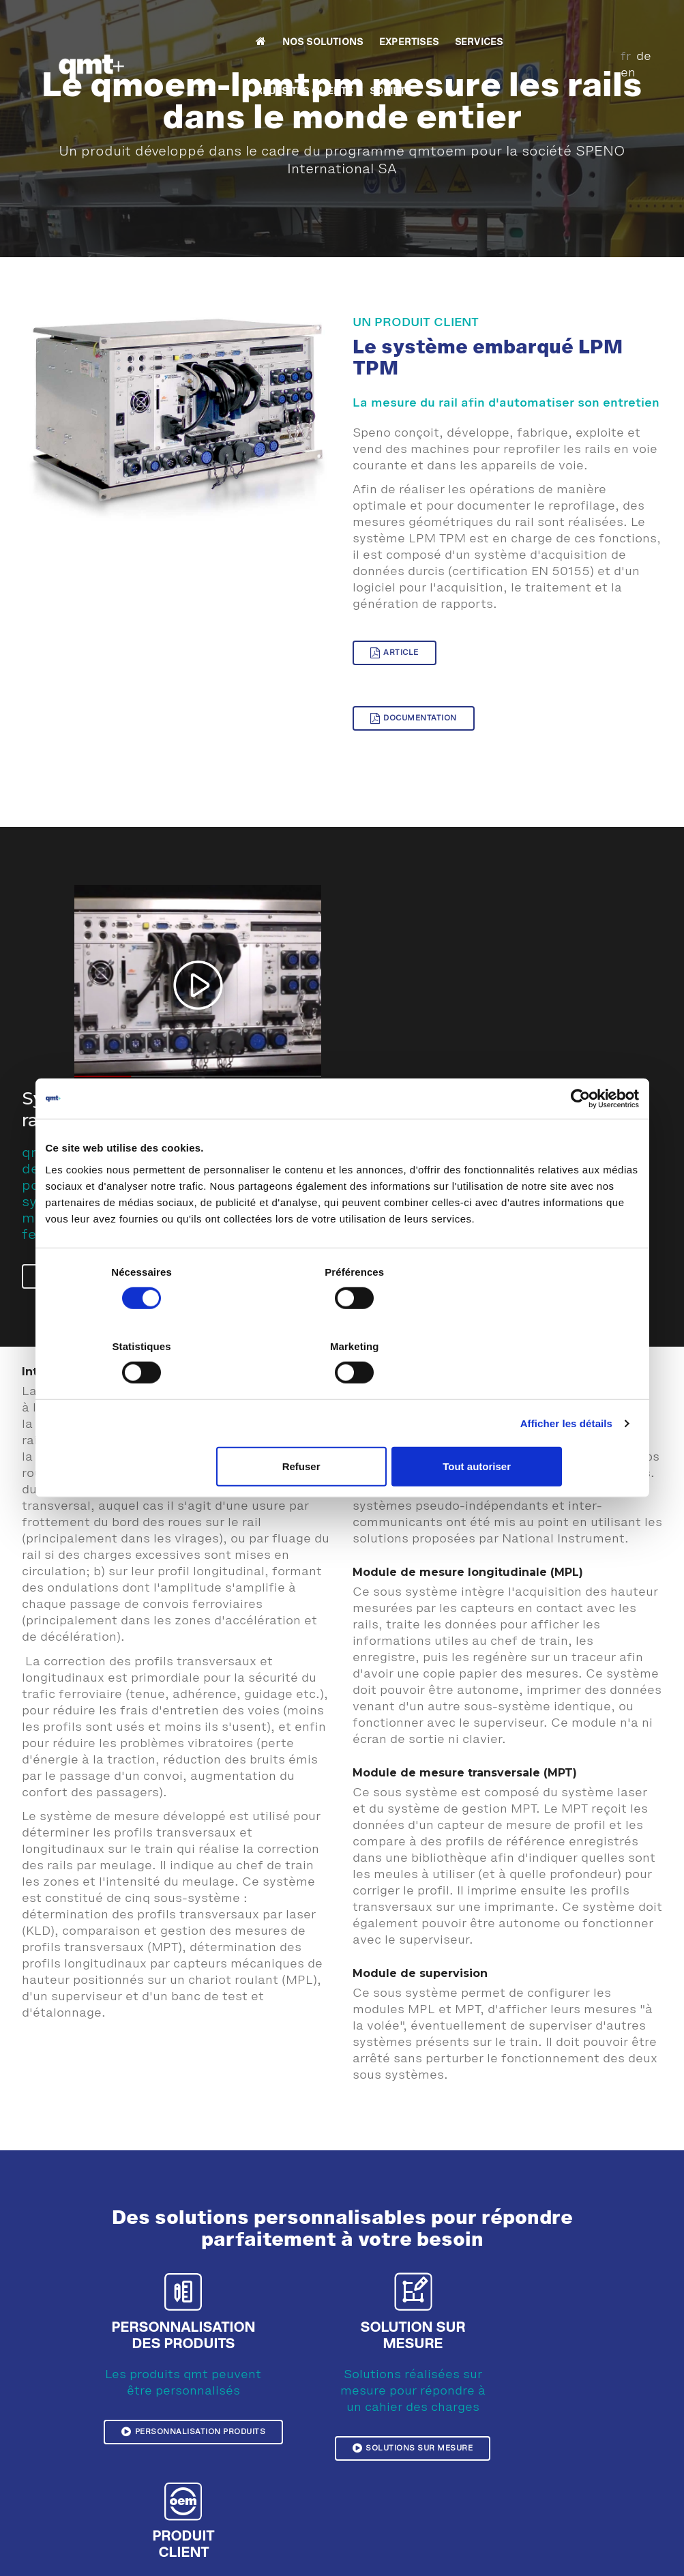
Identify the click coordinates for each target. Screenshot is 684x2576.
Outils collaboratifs (590, 2569)
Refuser (340, 1429)
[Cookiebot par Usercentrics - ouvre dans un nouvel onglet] (579, 1136)
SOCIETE (545, 24)
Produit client (529, 2256)
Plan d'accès (573, 2520)
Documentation (568, 664)
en (649, 22)
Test (383, 2450)
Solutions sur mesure (366, 2272)
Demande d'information (597, 2536)
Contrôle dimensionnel (424, 2434)
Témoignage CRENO (253, 2467)
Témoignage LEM (246, 2500)
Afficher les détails (566, 1386)
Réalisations (236, 2434)
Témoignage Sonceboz (258, 2450)
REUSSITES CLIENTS (459, 24)
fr (611, 22)
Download (518, 2547)
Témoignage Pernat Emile (265, 2483)
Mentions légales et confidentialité (166, 2547)
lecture (397, 1042)
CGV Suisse (574, 2547)
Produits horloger (412, 2467)
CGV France (636, 2547)
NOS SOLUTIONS (214, 24)
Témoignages (237, 2418)
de (629, 22)
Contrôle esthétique (418, 2418)
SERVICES (370, 24)
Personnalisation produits (195, 2223)
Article (394, 664)
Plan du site (461, 2547)
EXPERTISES (300, 24)
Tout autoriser (541, 1429)
